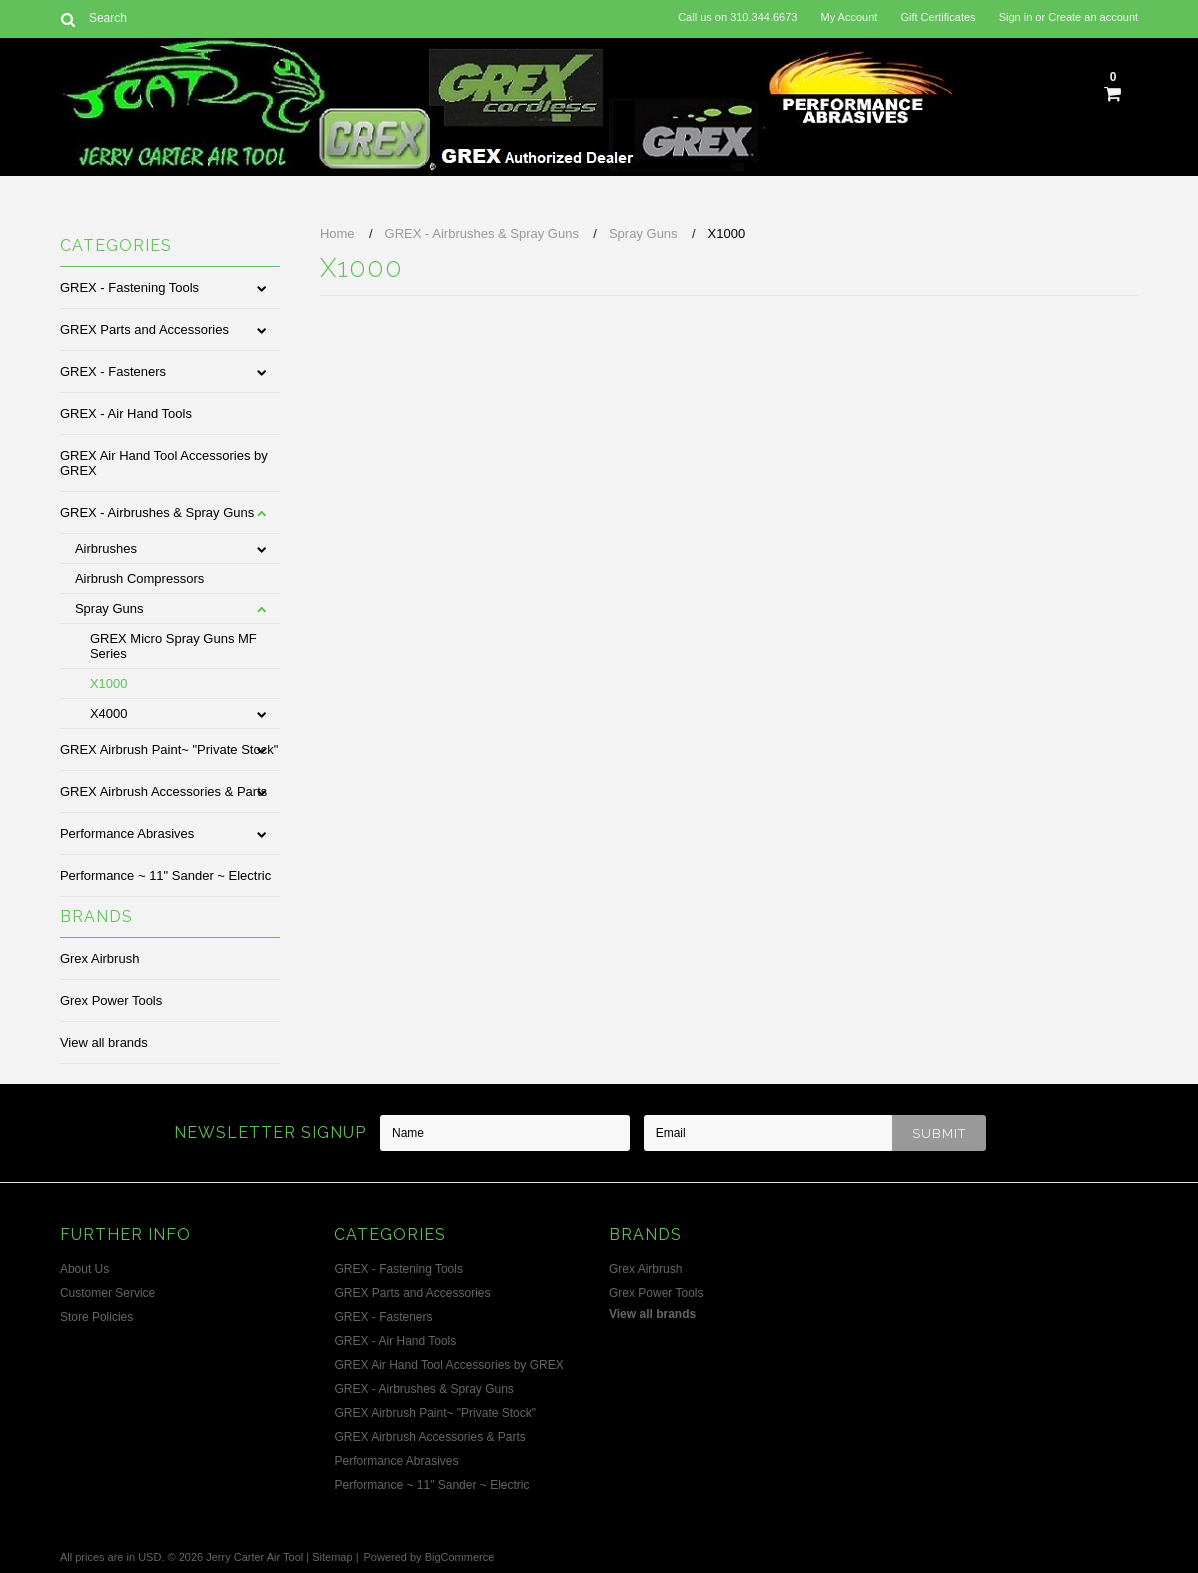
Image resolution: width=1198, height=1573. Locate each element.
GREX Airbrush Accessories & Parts (163, 791)
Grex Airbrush (99, 958)
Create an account (1093, 17)
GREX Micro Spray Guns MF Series (173, 646)
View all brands (104, 1042)
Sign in (1016, 17)
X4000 (109, 713)
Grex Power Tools (111, 1000)
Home (337, 233)
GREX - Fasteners (113, 371)
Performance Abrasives (127, 833)
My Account (848, 17)
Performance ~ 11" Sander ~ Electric (165, 875)
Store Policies (96, 1317)
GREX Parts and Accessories (144, 329)
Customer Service (107, 1293)
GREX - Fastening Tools (129, 287)
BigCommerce (460, 1557)
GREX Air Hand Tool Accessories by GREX (164, 463)
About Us (84, 1269)
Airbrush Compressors (139, 578)
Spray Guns (109, 608)
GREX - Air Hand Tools (126, 413)
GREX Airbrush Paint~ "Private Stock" (169, 749)
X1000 (109, 683)
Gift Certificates (937, 17)
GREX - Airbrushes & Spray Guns (157, 512)
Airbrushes (106, 548)
